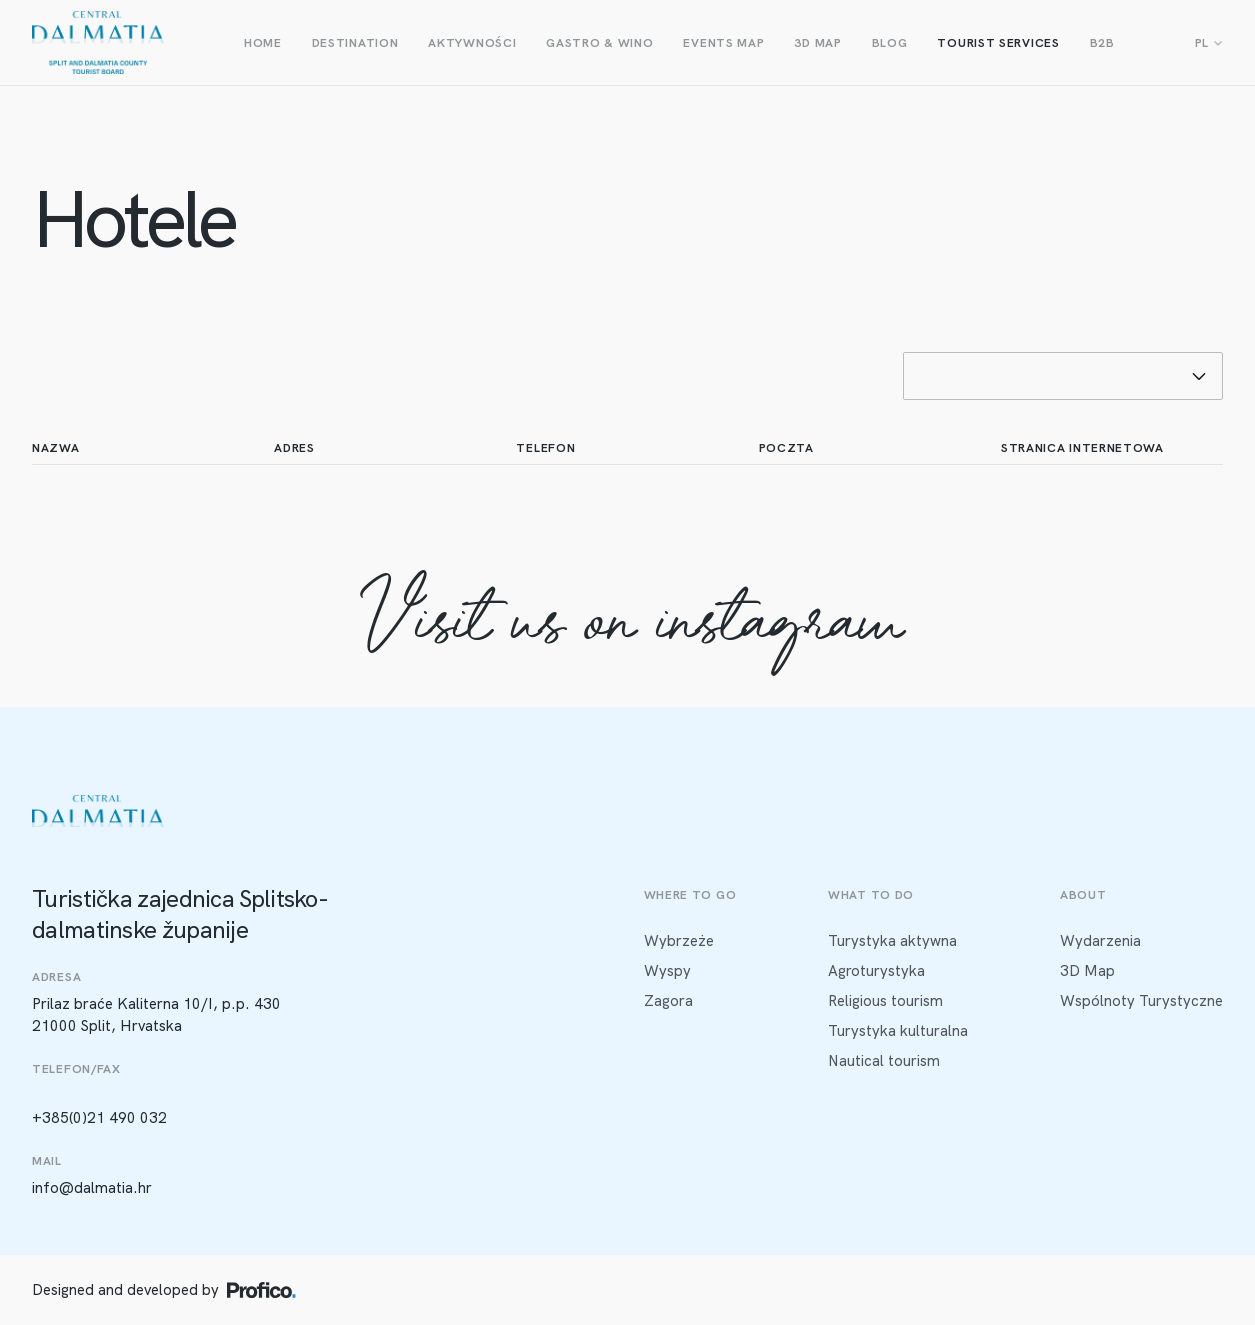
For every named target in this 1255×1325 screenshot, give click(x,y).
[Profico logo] (261, 1290)
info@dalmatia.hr (92, 1188)
